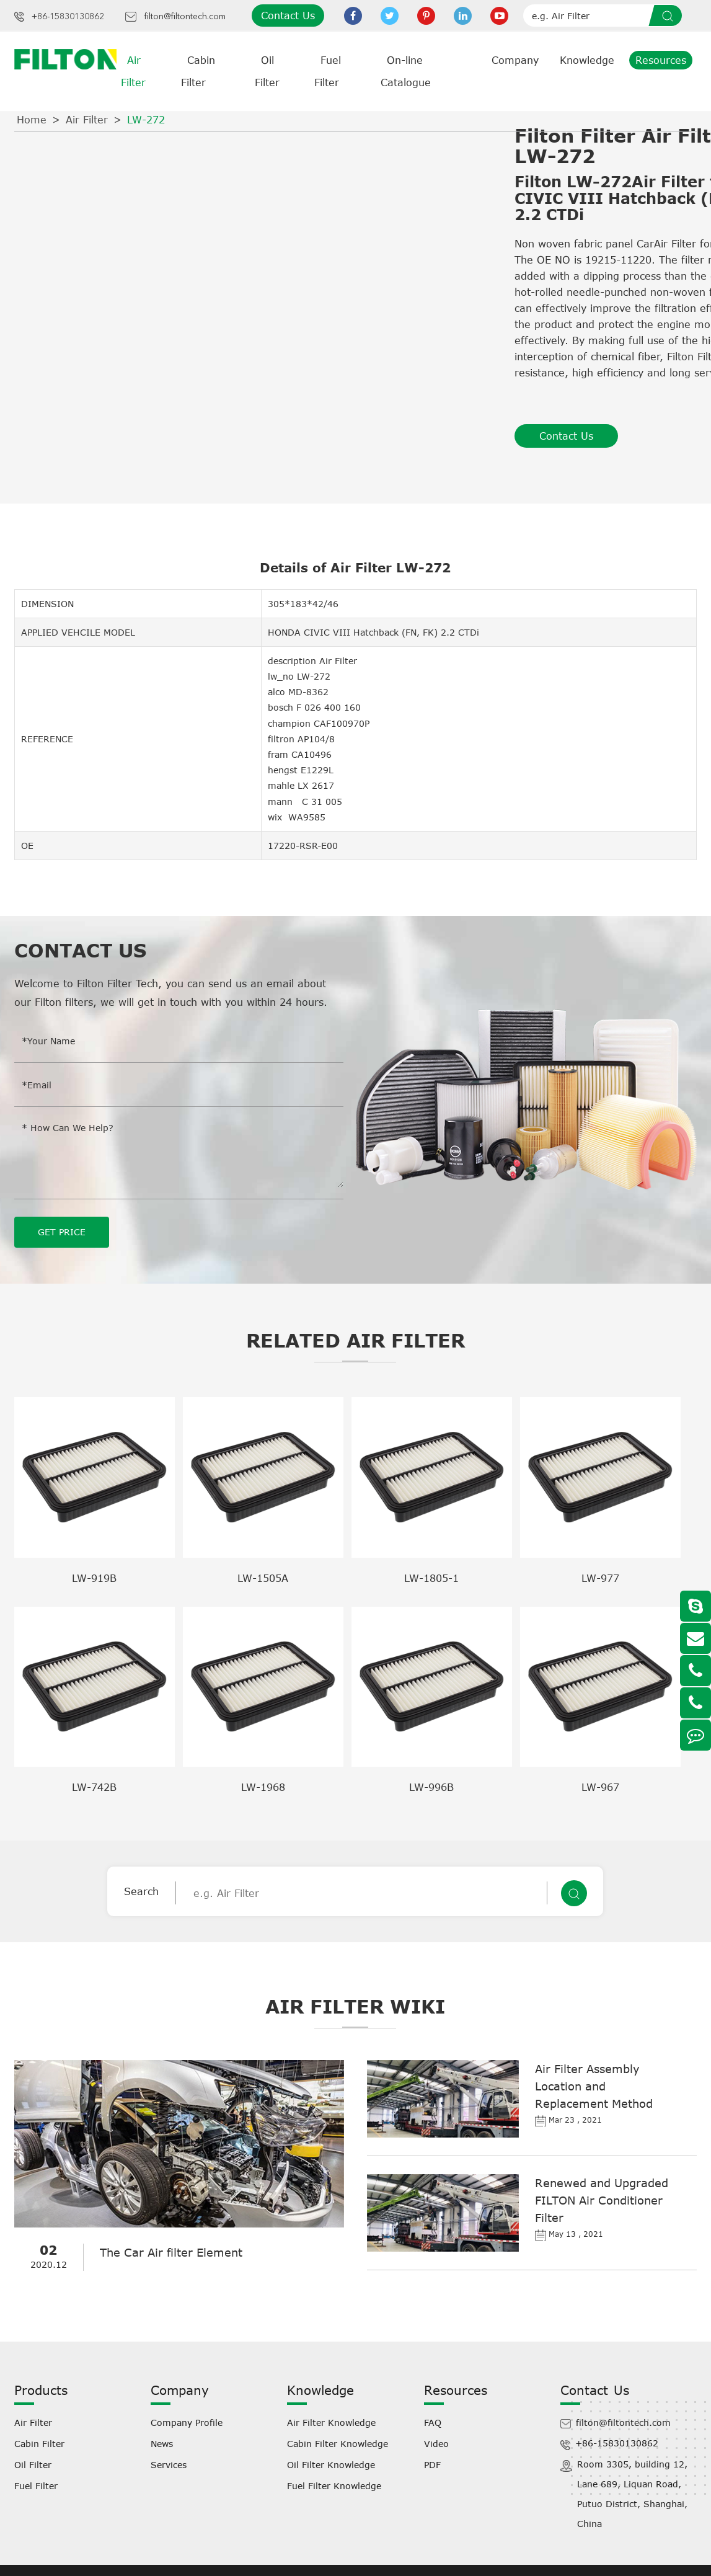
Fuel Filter (36, 2486)
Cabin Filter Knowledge (337, 2443)
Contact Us (288, 15)
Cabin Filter (39, 2443)
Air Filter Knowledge (331, 2422)
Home (31, 119)
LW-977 (600, 1578)
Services (169, 2464)
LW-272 (146, 119)
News (162, 2443)
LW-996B (431, 1787)
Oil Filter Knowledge (331, 2464)
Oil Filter (32, 2464)
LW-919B (94, 1578)
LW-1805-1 (431, 1578)
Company (515, 60)
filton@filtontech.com (185, 16)
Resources (660, 60)
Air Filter (87, 119)
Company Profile (187, 2422)
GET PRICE (62, 1232)
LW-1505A (262, 1578)
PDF (432, 2464)
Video (436, 2443)
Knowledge (587, 60)
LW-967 (600, 1787)
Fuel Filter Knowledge (334, 2486)
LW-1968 (263, 1787)
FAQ (432, 2422)
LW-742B (94, 1787)
